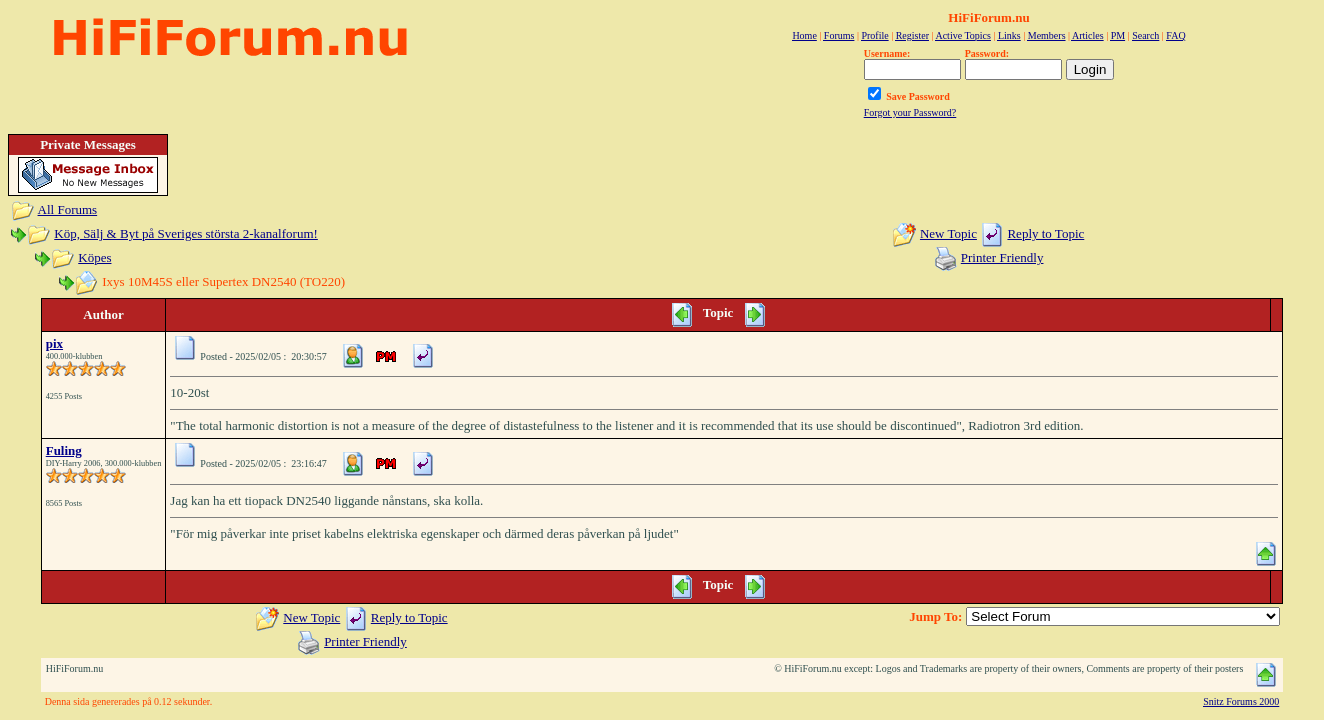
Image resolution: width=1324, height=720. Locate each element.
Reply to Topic (1045, 233)
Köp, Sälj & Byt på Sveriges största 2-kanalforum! (186, 233)
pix (54, 343)
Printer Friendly (1002, 257)
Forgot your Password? (910, 112)
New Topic (948, 233)
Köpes (94, 257)
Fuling (64, 450)
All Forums (68, 209)
